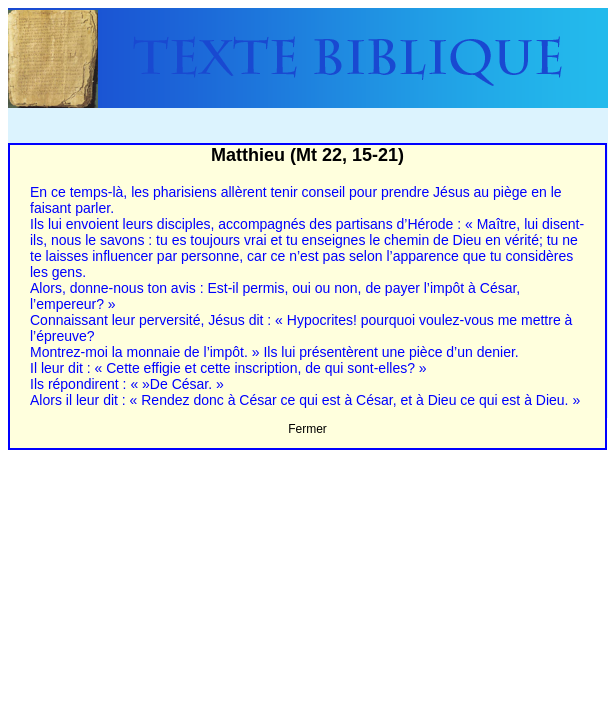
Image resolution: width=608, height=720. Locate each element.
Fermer (307, 429)
